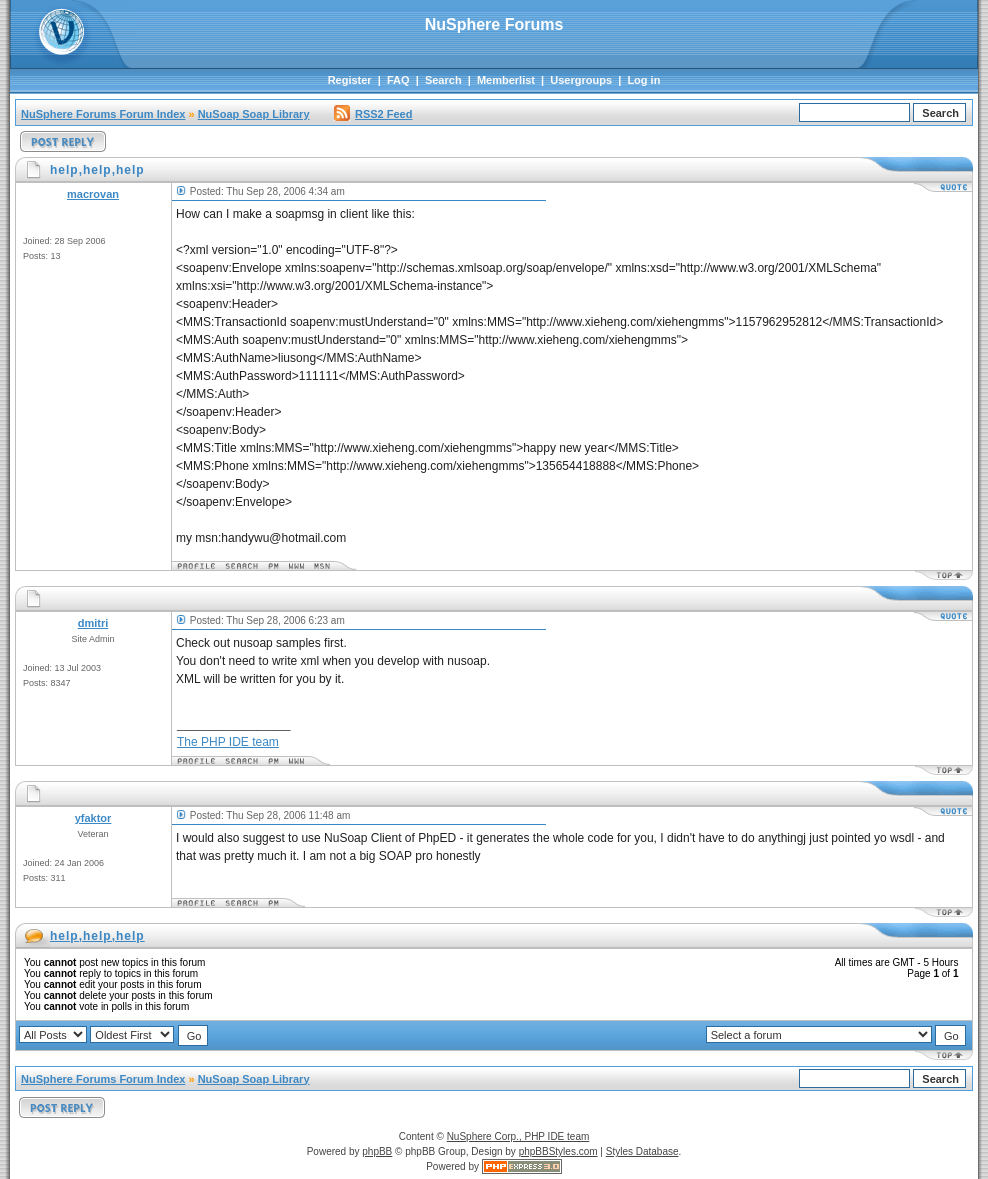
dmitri (93, 623)
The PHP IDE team (228, 742)
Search (443, 80)
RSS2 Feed (373, 114)
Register (350, 80)
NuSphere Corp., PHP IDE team (518, 1136)
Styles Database (642, 1151)
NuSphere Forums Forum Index (103, 114)
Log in (643, 80)
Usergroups (581, 80)
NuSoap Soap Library (254, 114)
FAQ (398, 80)
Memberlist (506, 80)
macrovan (93, 194)
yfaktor (93, 818)
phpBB (377, 1151)
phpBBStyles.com (558, 1151)
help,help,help (97, 936)
